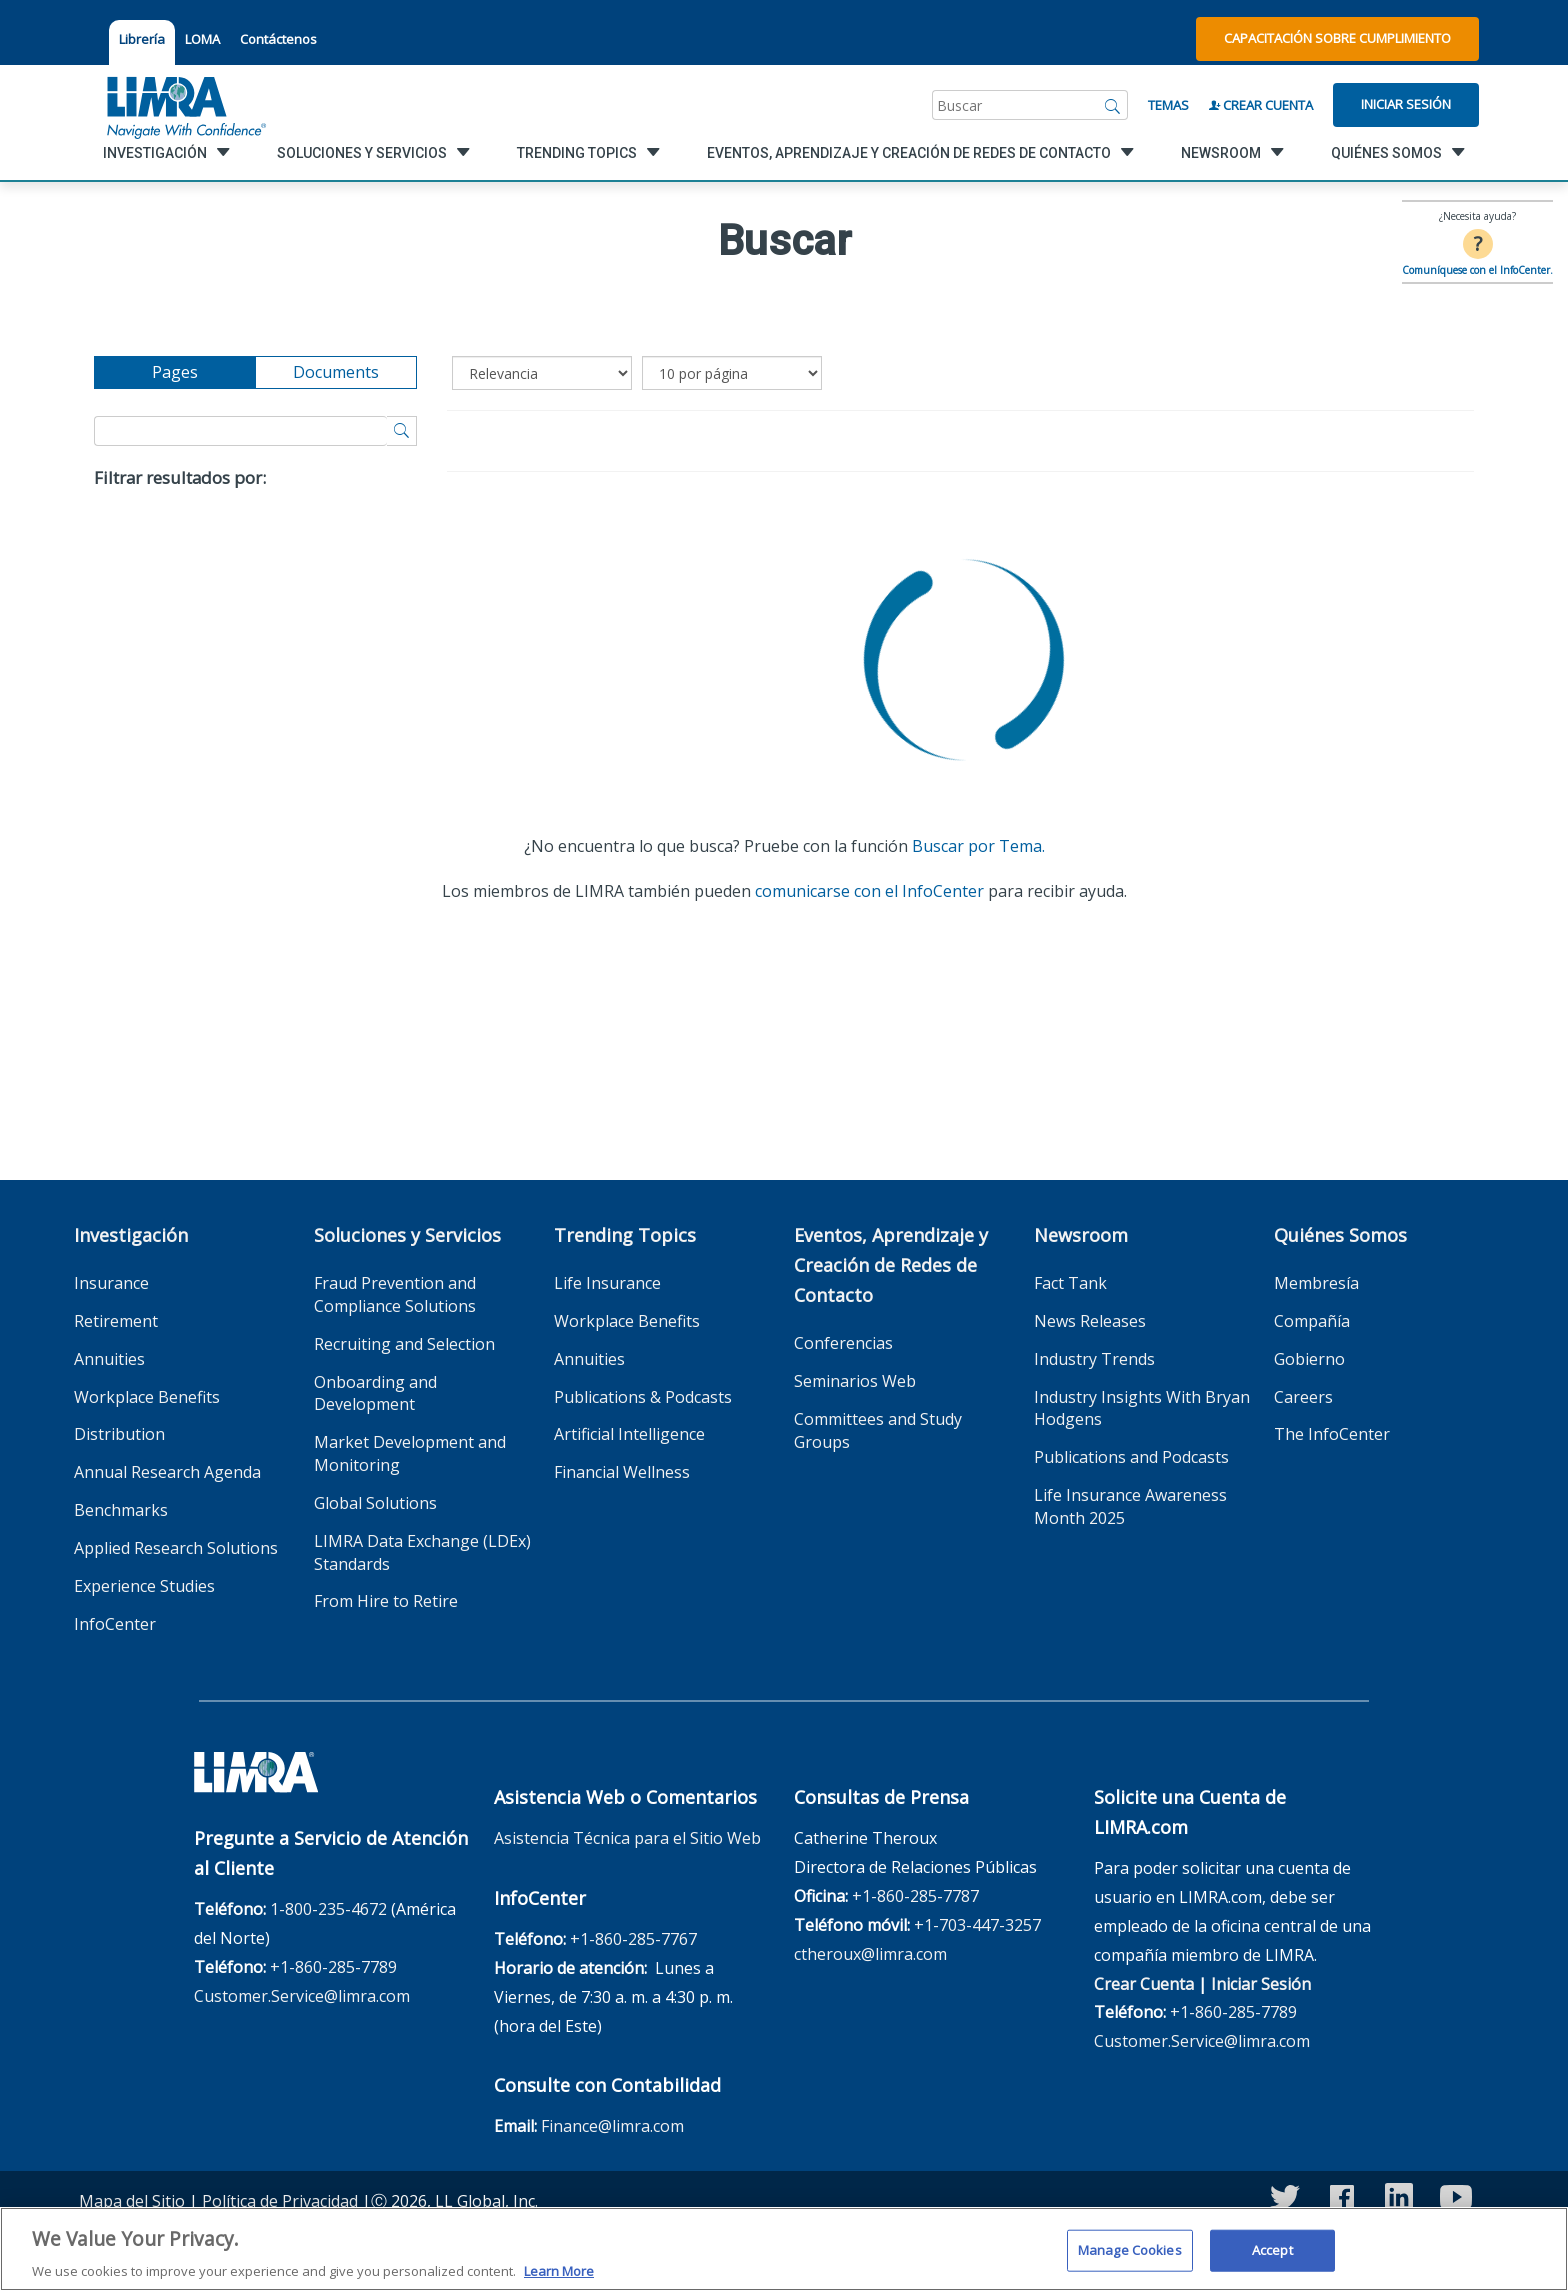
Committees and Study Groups (878, 1430)
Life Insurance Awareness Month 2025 (1130, 1506)
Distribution (119, 1434)
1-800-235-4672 (328, 1909)
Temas (1168, 105)
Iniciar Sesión (1406, 104)
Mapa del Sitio (132, 2201)
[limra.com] (185, 105)
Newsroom (1081, 1235)
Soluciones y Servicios (407, 1235)
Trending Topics (625, 1235)
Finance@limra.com (612, 2126)
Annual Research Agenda (167, 1472)
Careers (1303, 1397)
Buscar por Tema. (978, 846)
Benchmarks (121, 1510)
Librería (142, 39)
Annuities (109, 1359)
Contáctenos (278, 39)
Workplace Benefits (147, 1397)
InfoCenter (115, 1624)
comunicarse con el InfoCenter (869, 891)
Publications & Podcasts (643, 1397)
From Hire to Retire (386, 1601)
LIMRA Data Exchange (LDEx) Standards (422, 1552)
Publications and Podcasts (1131, 1457)
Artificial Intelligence (629, 1434)
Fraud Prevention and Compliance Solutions (395, 1294)
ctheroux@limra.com (870, 1954)
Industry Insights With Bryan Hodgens (1142, 1408)
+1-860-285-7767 (633, 1939)
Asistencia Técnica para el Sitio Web (627, 1838)
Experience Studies (144, 1586)
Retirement (116, 1321)
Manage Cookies (1130, 2261)
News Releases (1090, 1321)
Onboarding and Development (375, 1393)
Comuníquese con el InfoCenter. (1477, 270)
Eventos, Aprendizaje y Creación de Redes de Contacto (891, 1265)
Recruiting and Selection (404, 1344)
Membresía (1316, 1283)
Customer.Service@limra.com (302, 1996)
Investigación (131, 1235)
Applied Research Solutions (176, 1548)
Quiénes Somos (1340, 1235)
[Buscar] (1113, 105)
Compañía (1312, 1321)
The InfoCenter (1332, 1434)
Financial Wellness (622, 1472)
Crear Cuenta (1261, 105)
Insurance (111, 1283)
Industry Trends (1094, 1359)
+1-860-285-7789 (333, 1967)
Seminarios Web (855, 1381)
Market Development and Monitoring (410, 1453)
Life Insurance (607, 1283)
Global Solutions (375, 1503)
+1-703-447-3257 (977, 1925)
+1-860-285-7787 (915, 1896)
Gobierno (1309, 1359)
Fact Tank (1070, 1283)
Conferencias (843, 1343)
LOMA (202, 39)
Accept (1272, 2261)
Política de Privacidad (280, 2201)
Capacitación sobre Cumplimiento (1337, 38)
